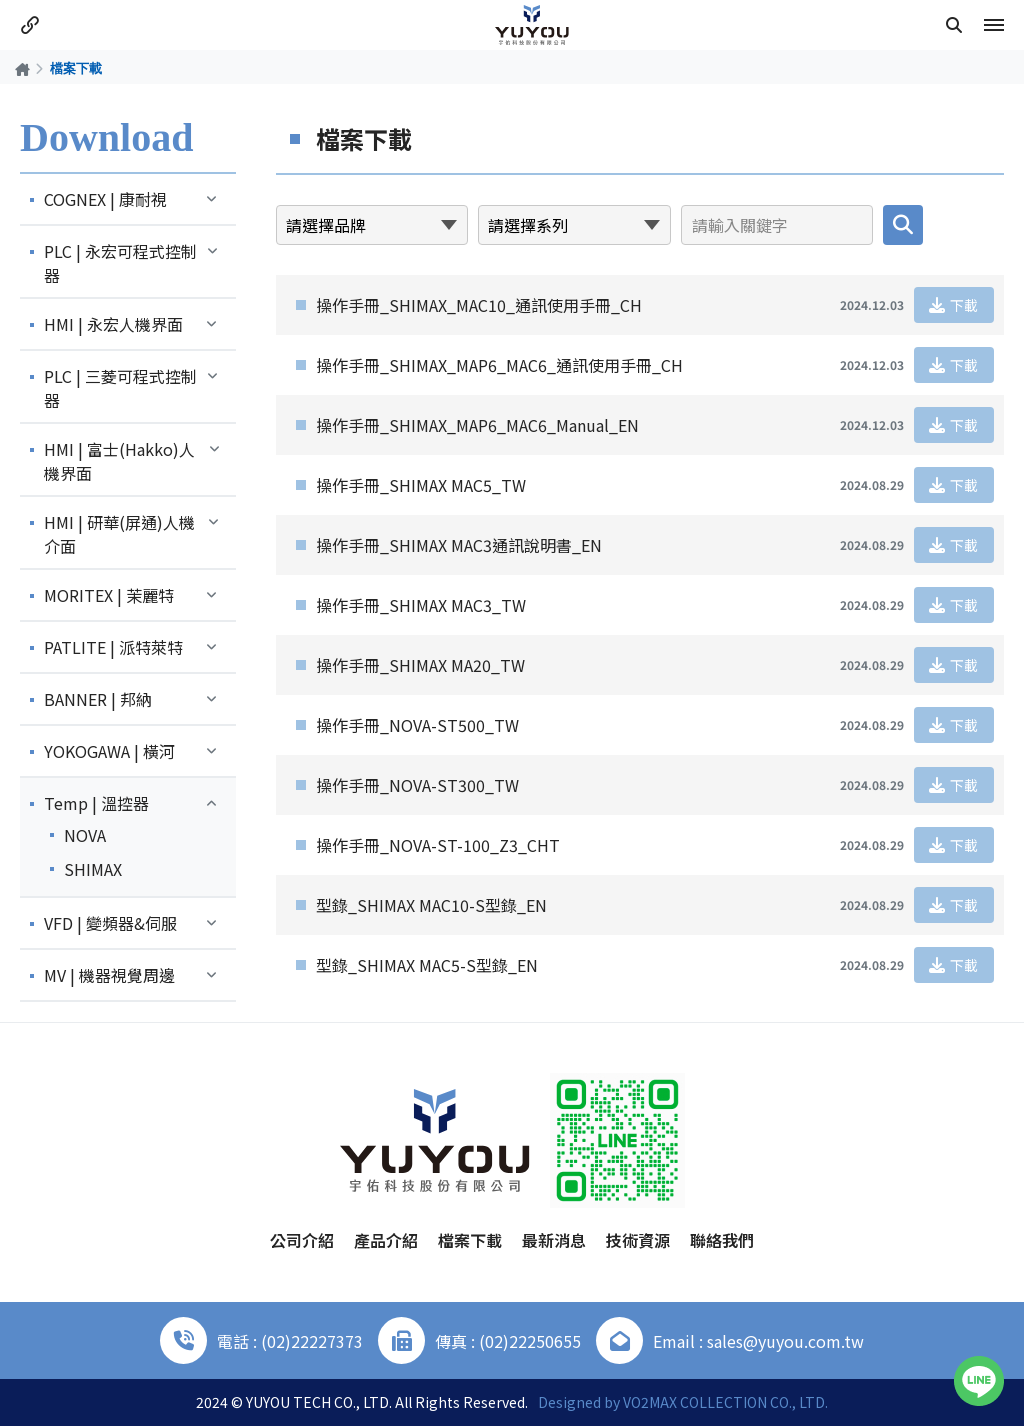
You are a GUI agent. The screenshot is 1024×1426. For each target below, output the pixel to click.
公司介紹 (302, 1240)
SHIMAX (93, 869)
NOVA (85, 835)
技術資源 (638, 1240)
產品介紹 (386, 1240)
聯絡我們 (722, 1240)
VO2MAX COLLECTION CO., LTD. (725, 1402)
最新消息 (554, 1240)
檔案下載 (470, 1240)
